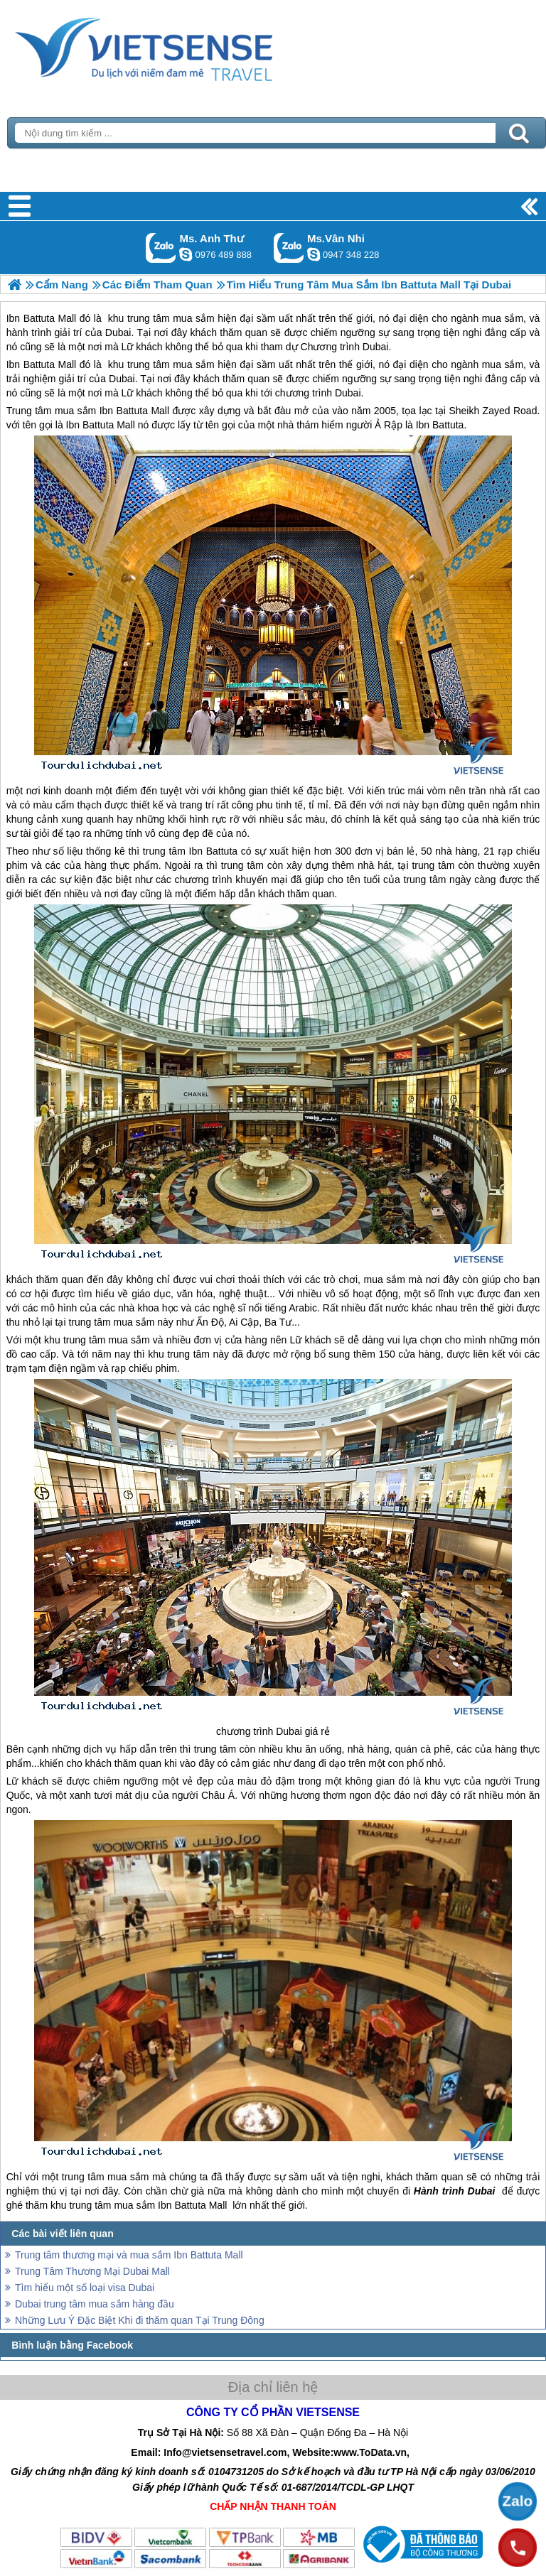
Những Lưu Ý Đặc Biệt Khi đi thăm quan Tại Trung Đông (139, 2320)
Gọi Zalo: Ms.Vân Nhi (289, 248)
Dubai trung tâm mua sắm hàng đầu (94, 2304)
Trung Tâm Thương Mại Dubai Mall (92, 2271)
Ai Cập (244, 1322)
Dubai (122, 378)
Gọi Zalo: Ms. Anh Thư (161, 248)
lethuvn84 (185, 254)
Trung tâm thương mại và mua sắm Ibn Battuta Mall (129, 2255)
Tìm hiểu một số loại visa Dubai (84, 2287)
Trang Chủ (179, 46)
